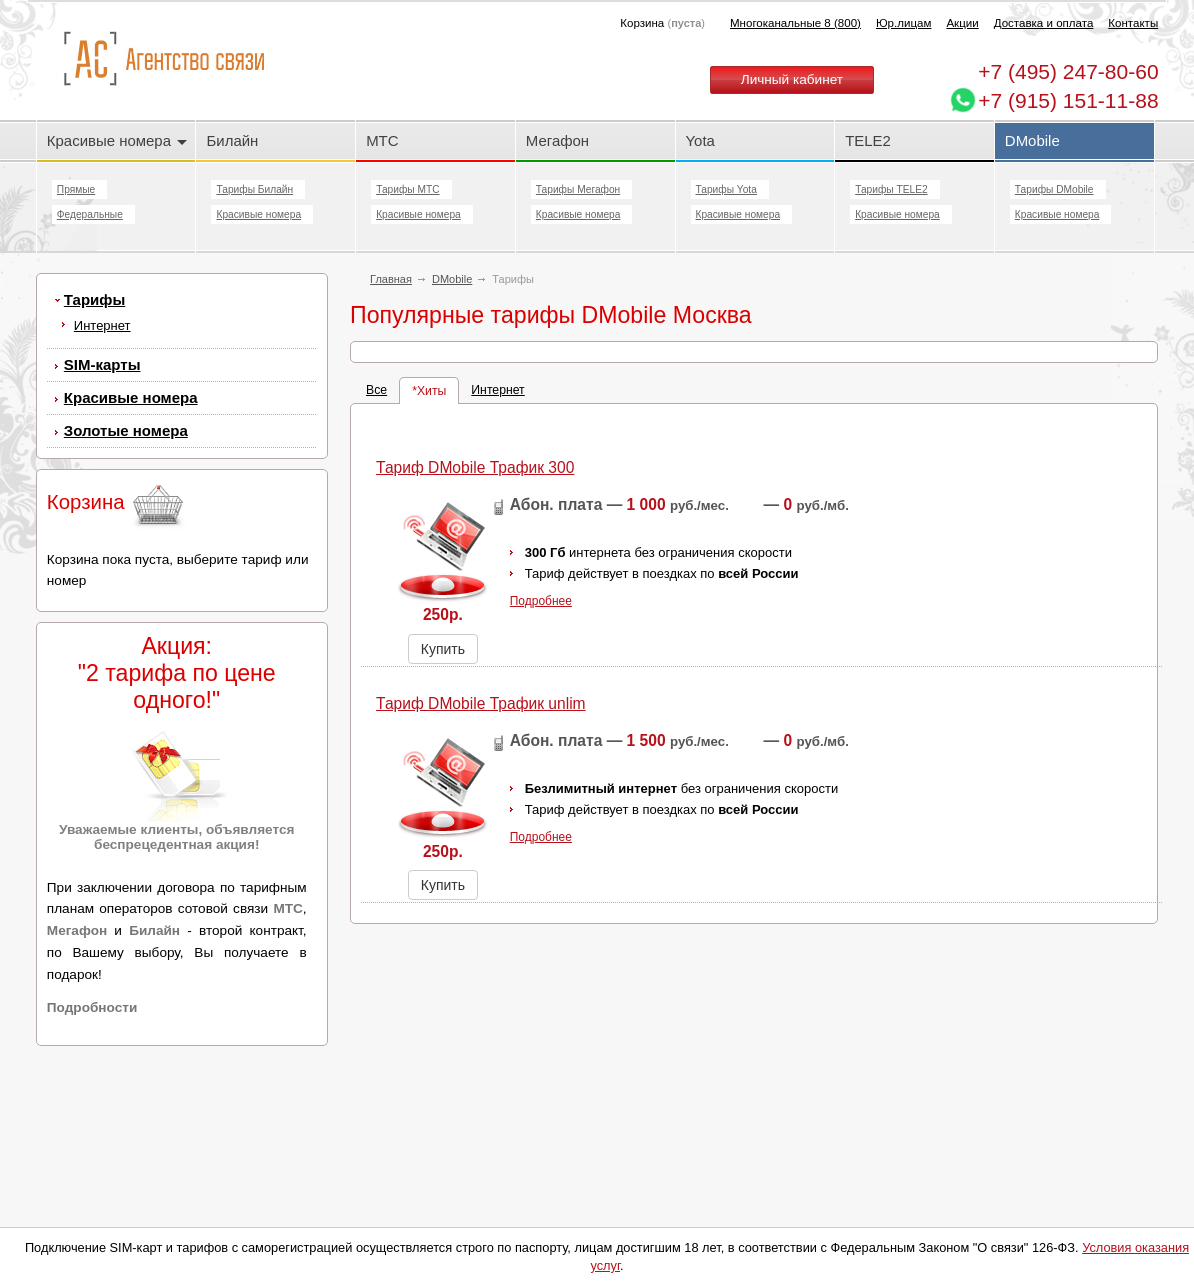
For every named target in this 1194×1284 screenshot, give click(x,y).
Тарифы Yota (726, 189)
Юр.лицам (903, 23)
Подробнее (541, 672)
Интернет (102, 325)
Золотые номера (126, 430)
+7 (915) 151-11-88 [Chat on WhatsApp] (1068, 100)
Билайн (232, 140)
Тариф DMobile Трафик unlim (481, 775)
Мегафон (557, 140)
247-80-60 (1068, 71)
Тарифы (94, 299)
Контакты (1133, 23)
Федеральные (90, 214)
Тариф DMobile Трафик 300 (475, 538)
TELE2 (868, 140)
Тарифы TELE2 (891, 189)
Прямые (76, 189)
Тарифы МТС (407, 189)
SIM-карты (102, 364)
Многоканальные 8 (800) (795, 23)
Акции (962, 23)
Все (376, 461)
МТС (382, 140)
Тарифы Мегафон (578, 189)
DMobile (1032, 140)
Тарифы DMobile (1054, 189)
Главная (391, 279)
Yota (700, 140)
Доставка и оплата (1044, 23)
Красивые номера (117, 140)
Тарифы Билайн (254, 189)
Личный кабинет (792, 79)
